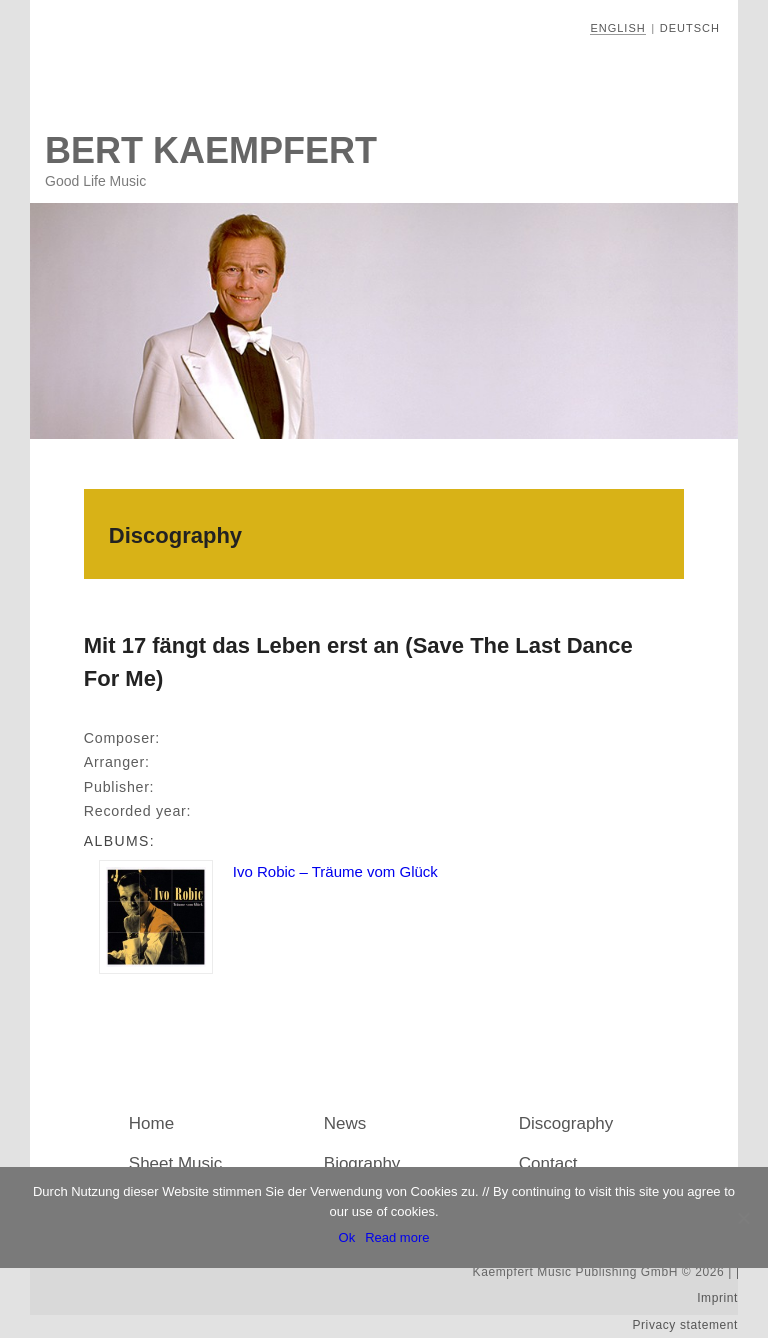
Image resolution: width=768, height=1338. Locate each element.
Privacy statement (685, 1325)
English (617, 28)
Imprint (717, 1298)
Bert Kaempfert (211, 150)
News (345, 1123)
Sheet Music (176, 1163)
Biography (362, 1163)
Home (151, 1123)
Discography (566, 1123)
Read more (397, 1237)
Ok (347, 1237)
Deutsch (690, 28)
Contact (548, 1163)
